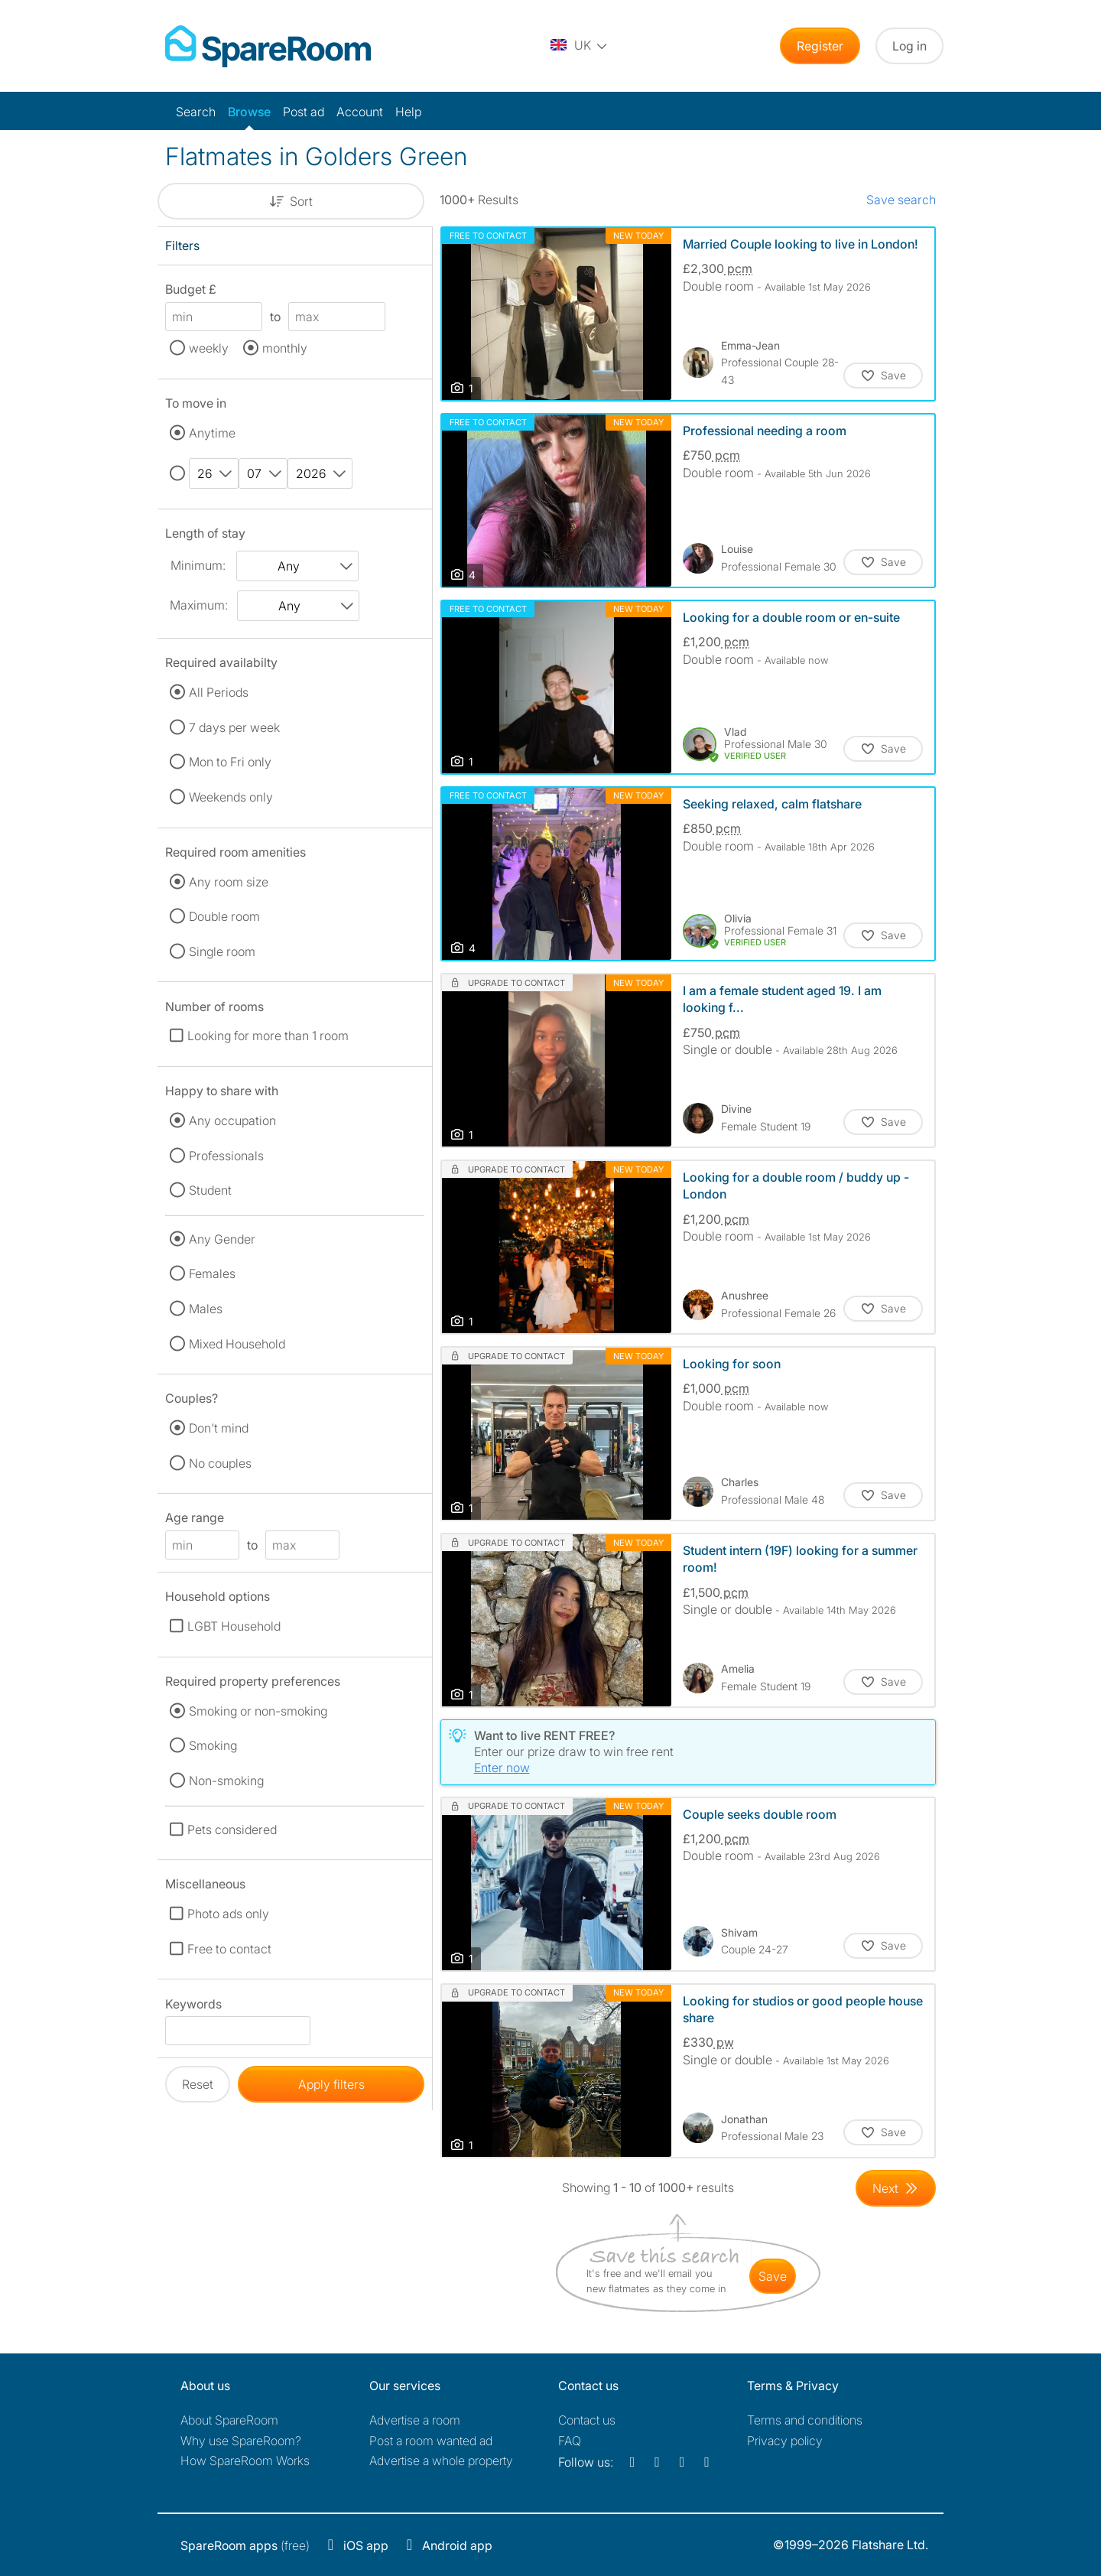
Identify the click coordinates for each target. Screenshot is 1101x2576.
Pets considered (232, 1829)
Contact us (586, 2420)
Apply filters (331, 2084)
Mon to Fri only (230, 761)
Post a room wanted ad (430, 2440)
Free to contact (229, 1948)
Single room (222, 951)
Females (212, 1273)
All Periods (218, 692)
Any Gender (222, 1239)
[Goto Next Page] (896, 2188)
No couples (220, 1463)
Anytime (212, 433)
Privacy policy (785, 2440)
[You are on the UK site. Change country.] (579, 46)
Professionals (226, 1155)
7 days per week (234, 727)
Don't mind (218, 1428)
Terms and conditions (804, 2420)
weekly (209, 348)
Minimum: (198, 565)
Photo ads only (228, 1913)
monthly (284, 348)
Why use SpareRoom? (240, 2440)
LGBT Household (234, 1626)
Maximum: (199, 605)
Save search (901, 199)
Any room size (228, 882)
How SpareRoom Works (245, 2460)
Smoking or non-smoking (258, 1711)
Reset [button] (197, 2084)
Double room (224, 916)
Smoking (213, 1745)
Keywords (193, 2006)
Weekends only (231, 797)
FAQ (569, 2440)
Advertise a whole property (441, 2460)
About (229, 2420)
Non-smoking (226, 1780)
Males (205, 1308)
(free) (245, 2545)
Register (820, 46)
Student (210, 1190)
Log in (909, 46)
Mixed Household (237, 1343)
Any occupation (232, 1120)
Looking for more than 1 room (268, 1035)
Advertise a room (414, 2420)
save (772, 2276)
